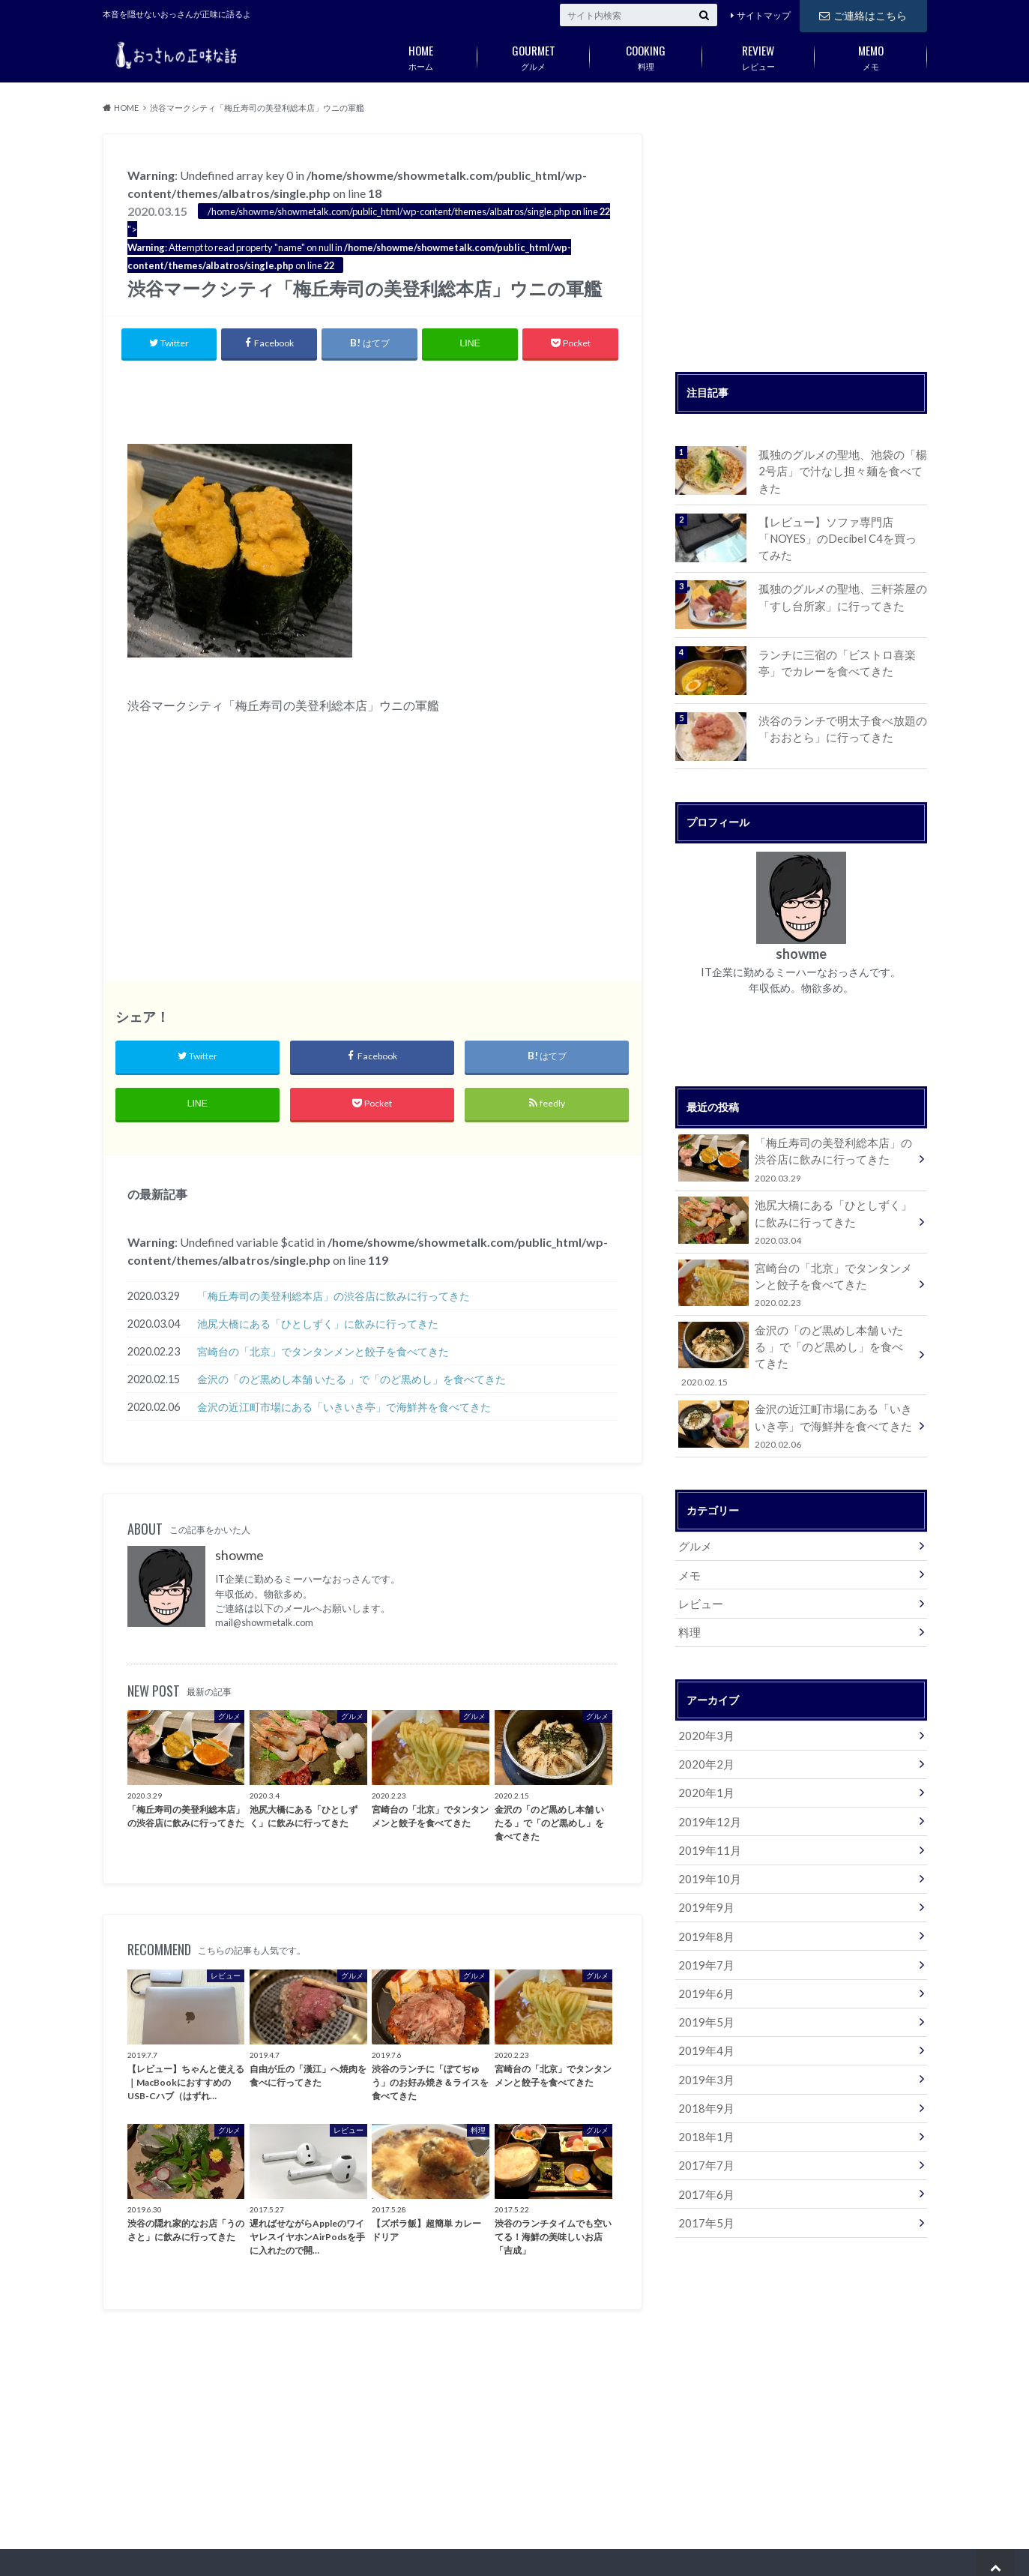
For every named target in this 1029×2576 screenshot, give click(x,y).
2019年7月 (703, 1922)
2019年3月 (703, 2033)
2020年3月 (703, 1700)
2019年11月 (706, 1811)
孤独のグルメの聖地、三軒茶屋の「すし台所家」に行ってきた (837, 593)
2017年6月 (703, 2144)
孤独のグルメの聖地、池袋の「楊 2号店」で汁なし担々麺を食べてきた (842, 462)
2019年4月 (703, 2005)
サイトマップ (764, 15)
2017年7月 (703, 2116)
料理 (646, 54)
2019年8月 (703, 1895)
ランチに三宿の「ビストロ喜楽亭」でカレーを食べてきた (842, 659)
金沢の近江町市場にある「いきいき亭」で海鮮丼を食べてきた (344, 1409)
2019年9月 (703, 1867)
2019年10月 (706, 1839)
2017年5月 (703, 2172)
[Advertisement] (372, 398)
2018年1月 (703, 2089)
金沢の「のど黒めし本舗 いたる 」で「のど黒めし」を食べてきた (351, 1381)
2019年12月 (706, 1784)
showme (239, 1557)
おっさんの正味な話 (689, 2554)
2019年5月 (703, 1978)
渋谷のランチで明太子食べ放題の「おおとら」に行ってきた (837, 724)
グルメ (533, 54)
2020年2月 (703, 1728)
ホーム (421, 54)
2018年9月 (703, 2061)
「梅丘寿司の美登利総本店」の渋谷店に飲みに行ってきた (333, 1298)
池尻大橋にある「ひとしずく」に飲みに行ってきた (317, 1325)
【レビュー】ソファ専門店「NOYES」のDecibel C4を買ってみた (838, 536)
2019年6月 (703, 1950)
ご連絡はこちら (862, 14)
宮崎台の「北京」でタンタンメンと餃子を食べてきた (323, 1353)
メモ (871, 54)
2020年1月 (703, 1756)
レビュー (758, 54)
